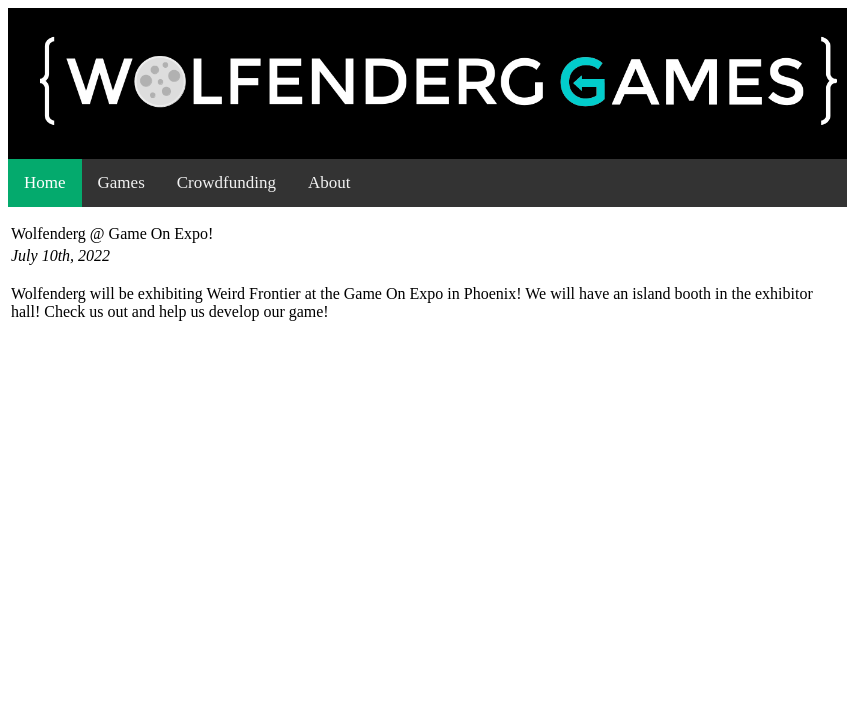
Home (45, 182)
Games (121, 182)
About (329, 182)
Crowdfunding (226, 182)
